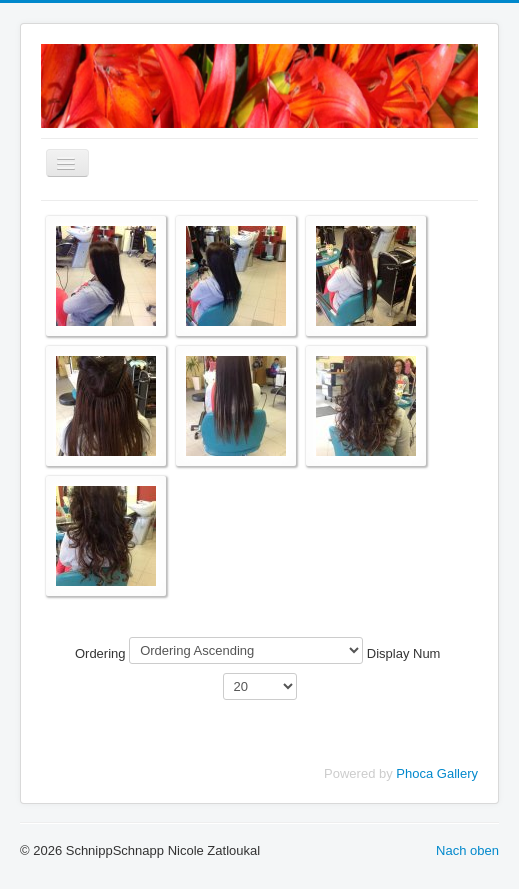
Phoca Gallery (437, 773)
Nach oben (467, 850)
